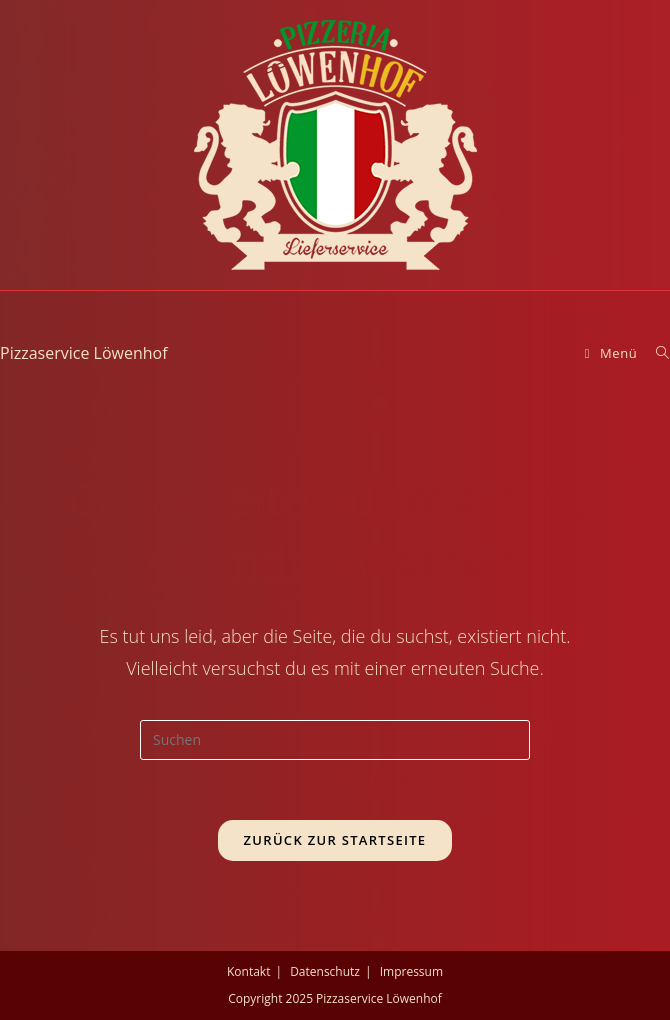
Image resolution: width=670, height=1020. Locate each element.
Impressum (411, 971)
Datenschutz (325, 971)
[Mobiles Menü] (613, 353)
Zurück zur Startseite (335, 840)
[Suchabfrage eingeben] (335, 740)
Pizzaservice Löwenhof (84, 353)
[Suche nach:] (655, 353)
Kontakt (248, 971)
